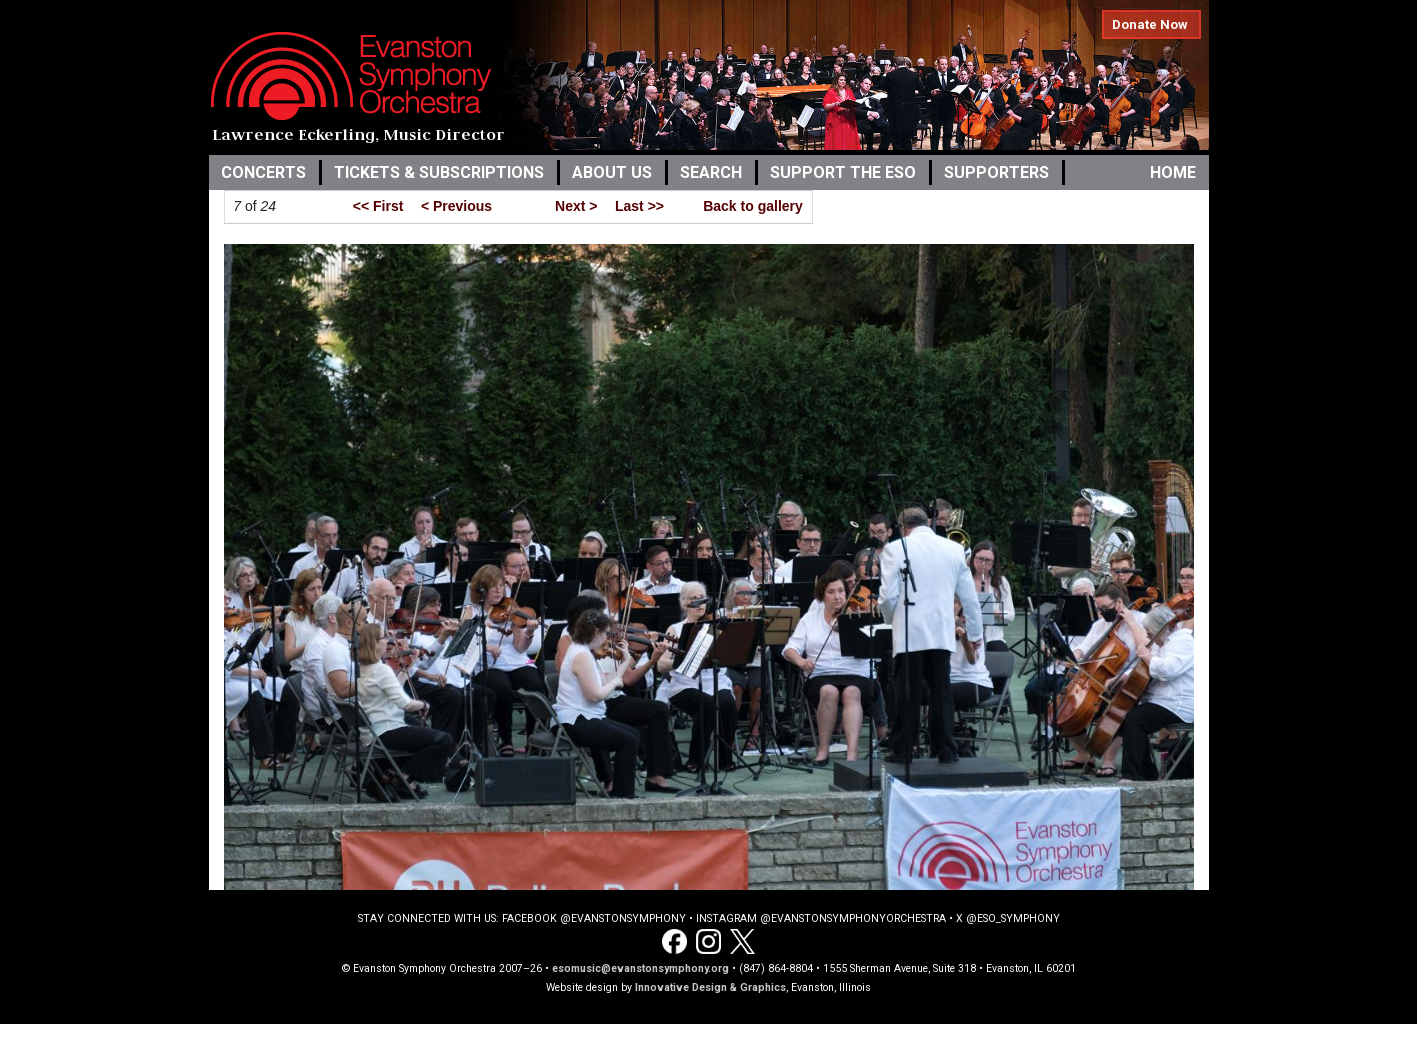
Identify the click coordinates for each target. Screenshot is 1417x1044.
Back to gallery (753, 206)
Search (711, 172)
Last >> (639, 206)
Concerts (263, 172)
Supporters (996, 172)
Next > (576, 206)
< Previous (456, 206)
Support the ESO (843, 172)
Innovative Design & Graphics (710, 987)
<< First (378, 206)
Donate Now (1150, 24)
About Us (612, 172)
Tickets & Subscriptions (439, 172)
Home (1173, 172)
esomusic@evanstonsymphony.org (640, 968)
